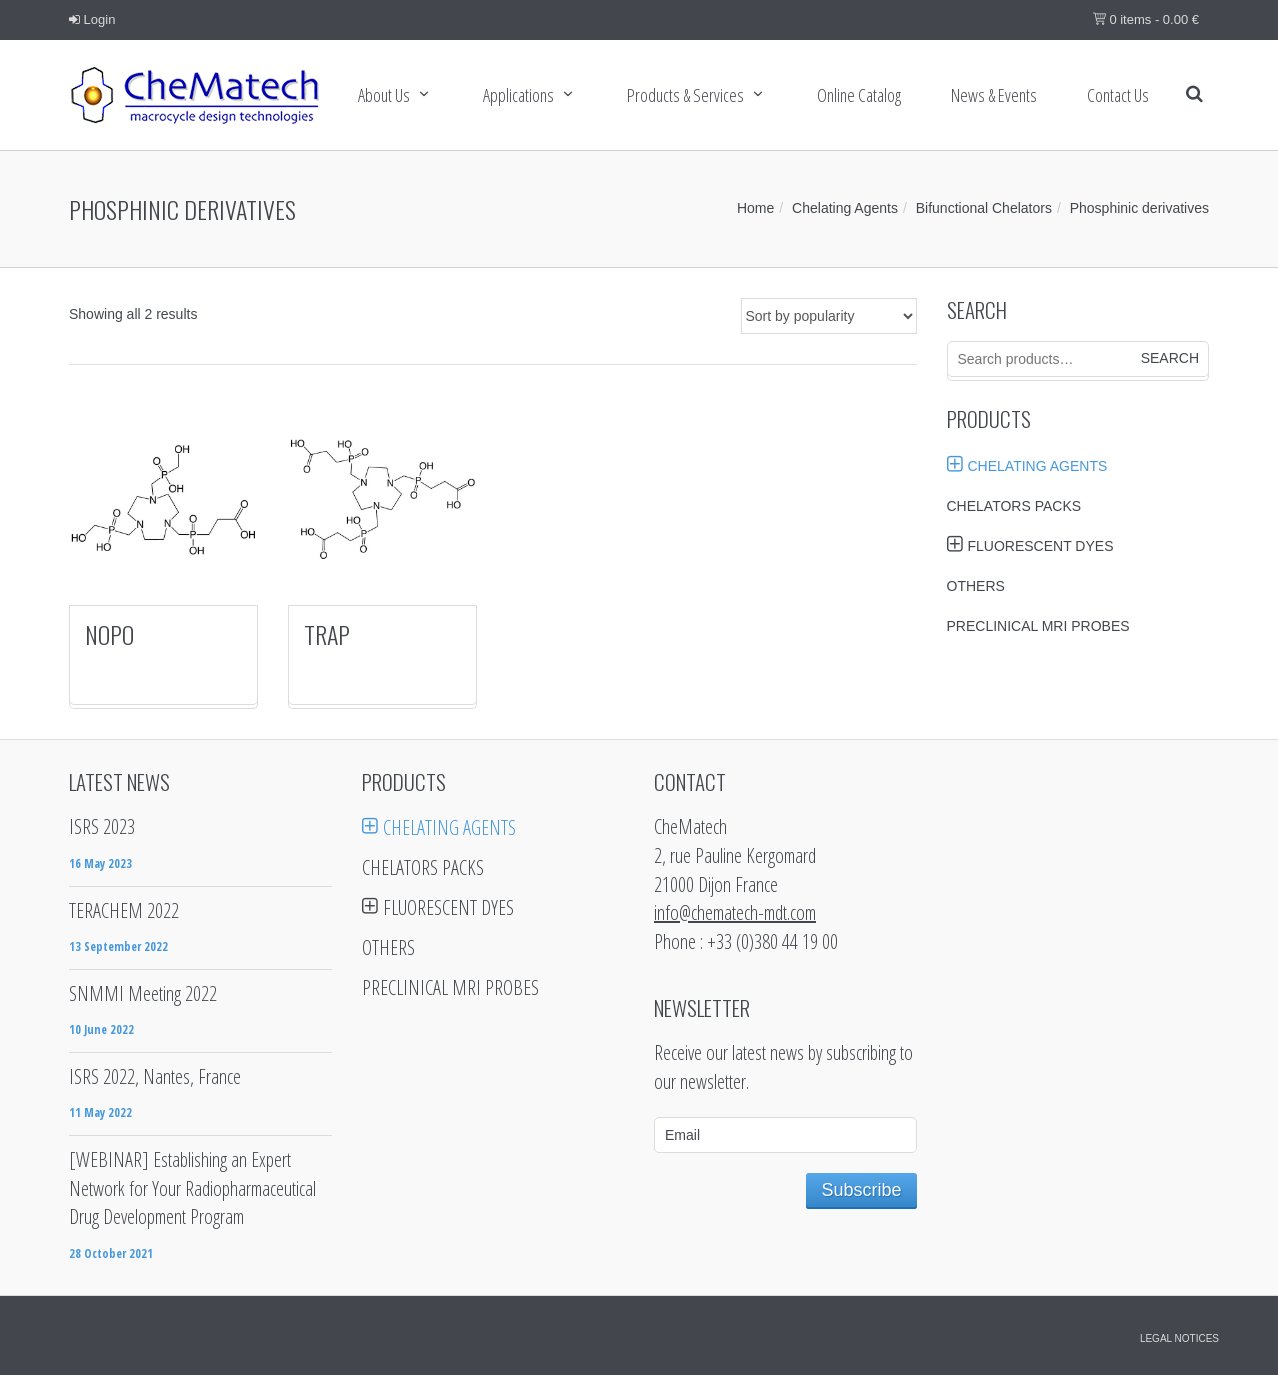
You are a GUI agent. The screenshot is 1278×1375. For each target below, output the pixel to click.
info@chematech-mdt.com (735, 912)
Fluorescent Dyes (1041, 546)
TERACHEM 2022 (124, 910)
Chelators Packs (1014, 506)
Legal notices (1179, 1338)
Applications (518, 95)
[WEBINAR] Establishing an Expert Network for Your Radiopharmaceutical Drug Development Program (192, 1188)
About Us (384, 95)
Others (976, 586)
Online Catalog (859, 95)
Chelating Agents (845, 208)
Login (92, 19)
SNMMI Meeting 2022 (143, 993)
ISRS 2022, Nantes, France (155, 1076)
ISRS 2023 (102, 826)
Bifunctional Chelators (984, 208)
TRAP (327, 634)
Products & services (685, 95)
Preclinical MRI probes (1038, 626)
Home (755, 208)
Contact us (1118, 95)
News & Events (994, 95)
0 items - (1146, 19)
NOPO (109, 634)
